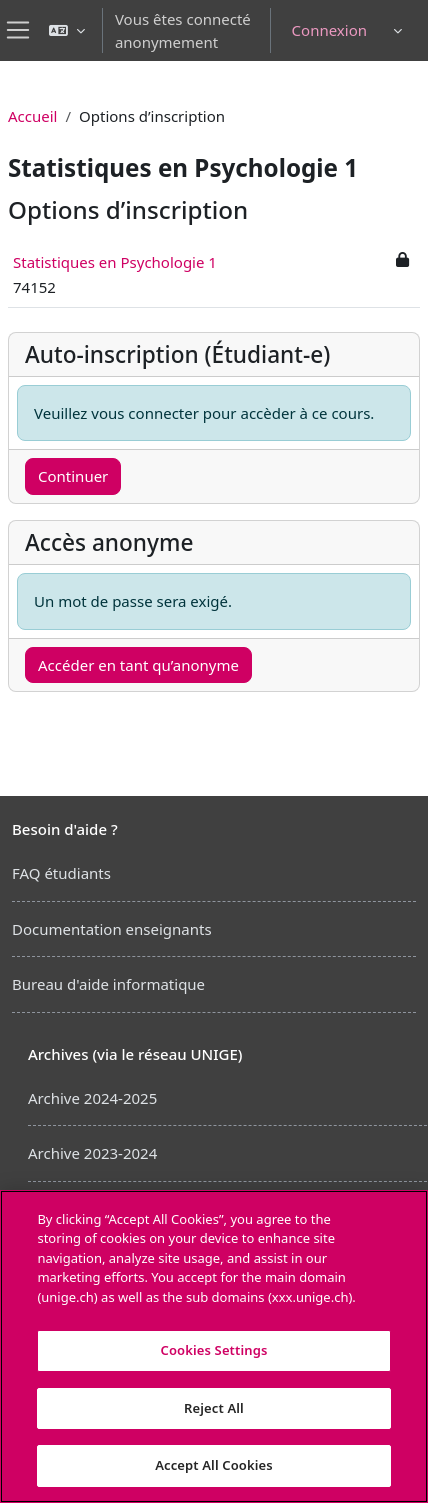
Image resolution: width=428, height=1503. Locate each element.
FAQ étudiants (61, 873)
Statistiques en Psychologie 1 (115, 262)
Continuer (73, 476)
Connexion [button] (329, 30)
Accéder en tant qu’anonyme (138, 665)
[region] (214, 1346)
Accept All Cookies (214, 1465)
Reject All (214, 1408)
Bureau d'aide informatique (108, 984)
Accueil (32, 116)
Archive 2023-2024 (92, 1153)
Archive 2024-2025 (92, 1098)
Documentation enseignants (112, 929)
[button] (67, 30)
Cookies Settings (214, 1350)
